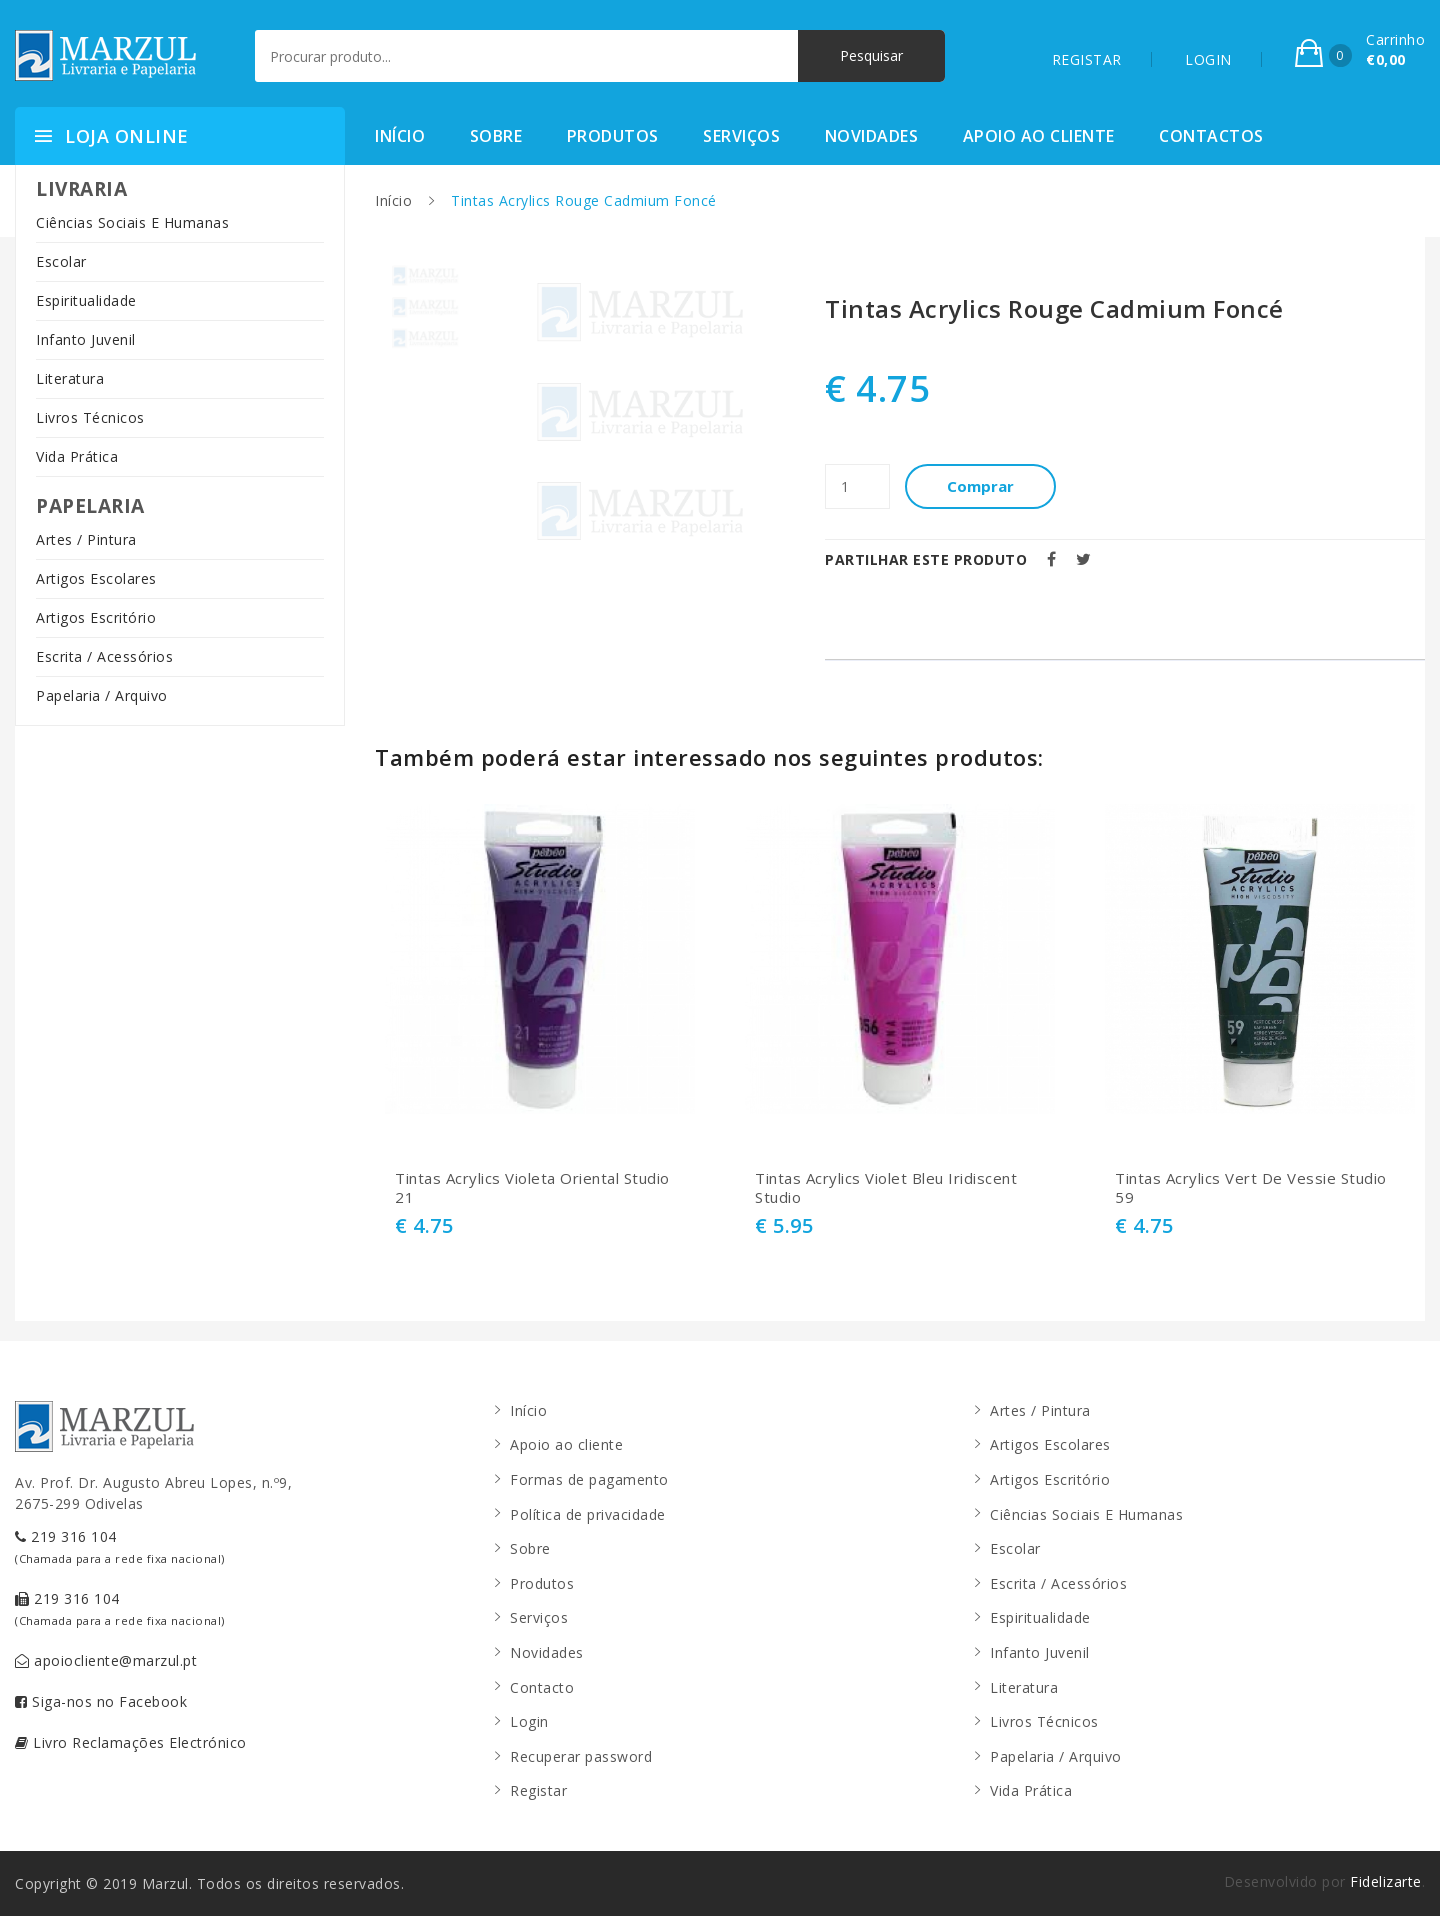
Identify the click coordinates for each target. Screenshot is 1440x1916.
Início (400, 136)
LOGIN (1208, 59)
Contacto (542, 1687)
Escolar (61, 261)
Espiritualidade (86, 300)
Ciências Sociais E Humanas (132, 222)
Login (529, 1721)
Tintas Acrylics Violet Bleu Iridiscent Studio (886, 1188)
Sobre (496, 136)
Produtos (613, 136)
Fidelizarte (1386, 1881)
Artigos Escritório (96, 617)
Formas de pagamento (589, 1479)
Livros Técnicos (90, 417)
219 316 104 (120, 1546)
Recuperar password (581, 1756)
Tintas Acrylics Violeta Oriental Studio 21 (532, 1188)
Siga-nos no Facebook (101, 1701)
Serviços (741, 136)
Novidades (872, 136)
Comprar (980, 486)
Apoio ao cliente (1039, 136)
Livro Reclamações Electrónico (131, 1742)
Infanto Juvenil (86, 339)
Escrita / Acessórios (104, 656)
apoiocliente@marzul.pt (106, 1660)
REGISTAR (1087, 59)
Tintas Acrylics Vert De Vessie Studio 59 (1251, 1188)
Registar (538, 1790)
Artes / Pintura (86, 539)
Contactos (1211, 136)
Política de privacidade (588, 1514)
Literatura (70, 378)
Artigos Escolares (96, 578)
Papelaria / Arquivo (102, 695)
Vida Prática (77, 456)
